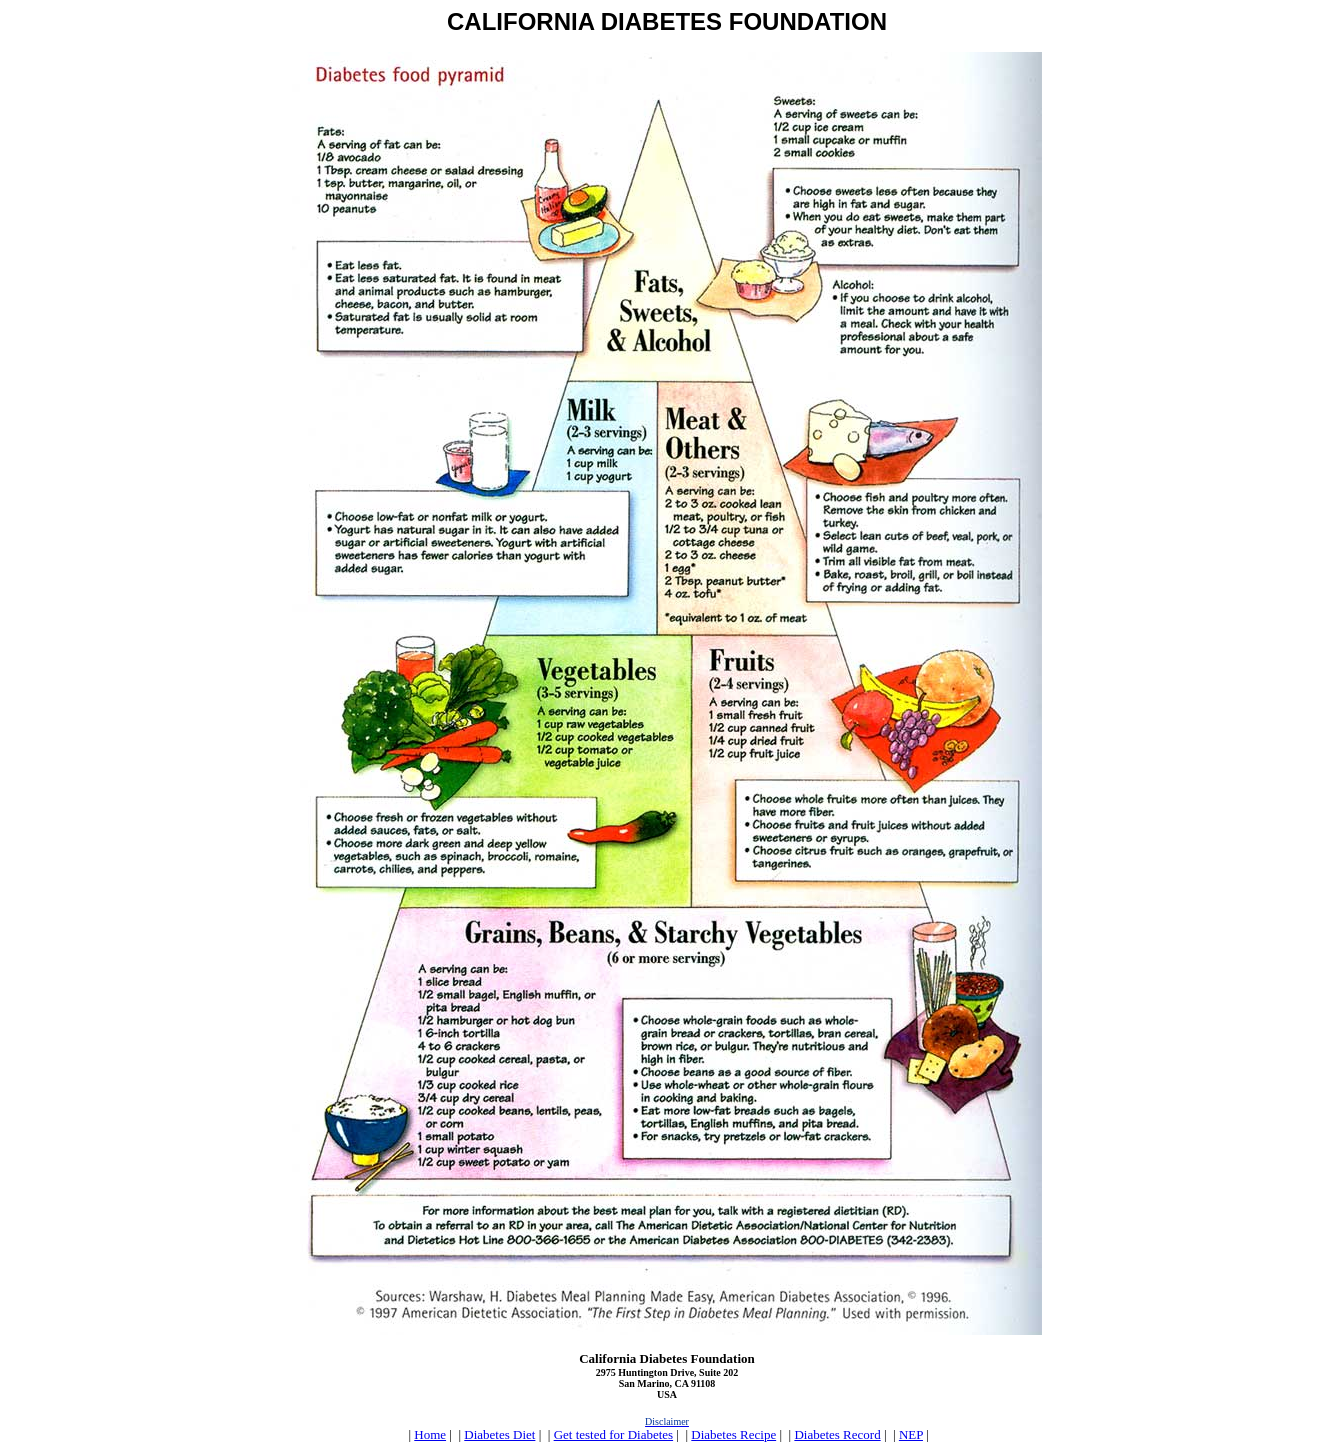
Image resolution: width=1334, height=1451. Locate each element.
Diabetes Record (837, 1434)
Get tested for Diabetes (613, 1434)
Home (430, 1434)
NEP (911, 1434)
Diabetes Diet (499, 1434)
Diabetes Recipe (733, 1434)
